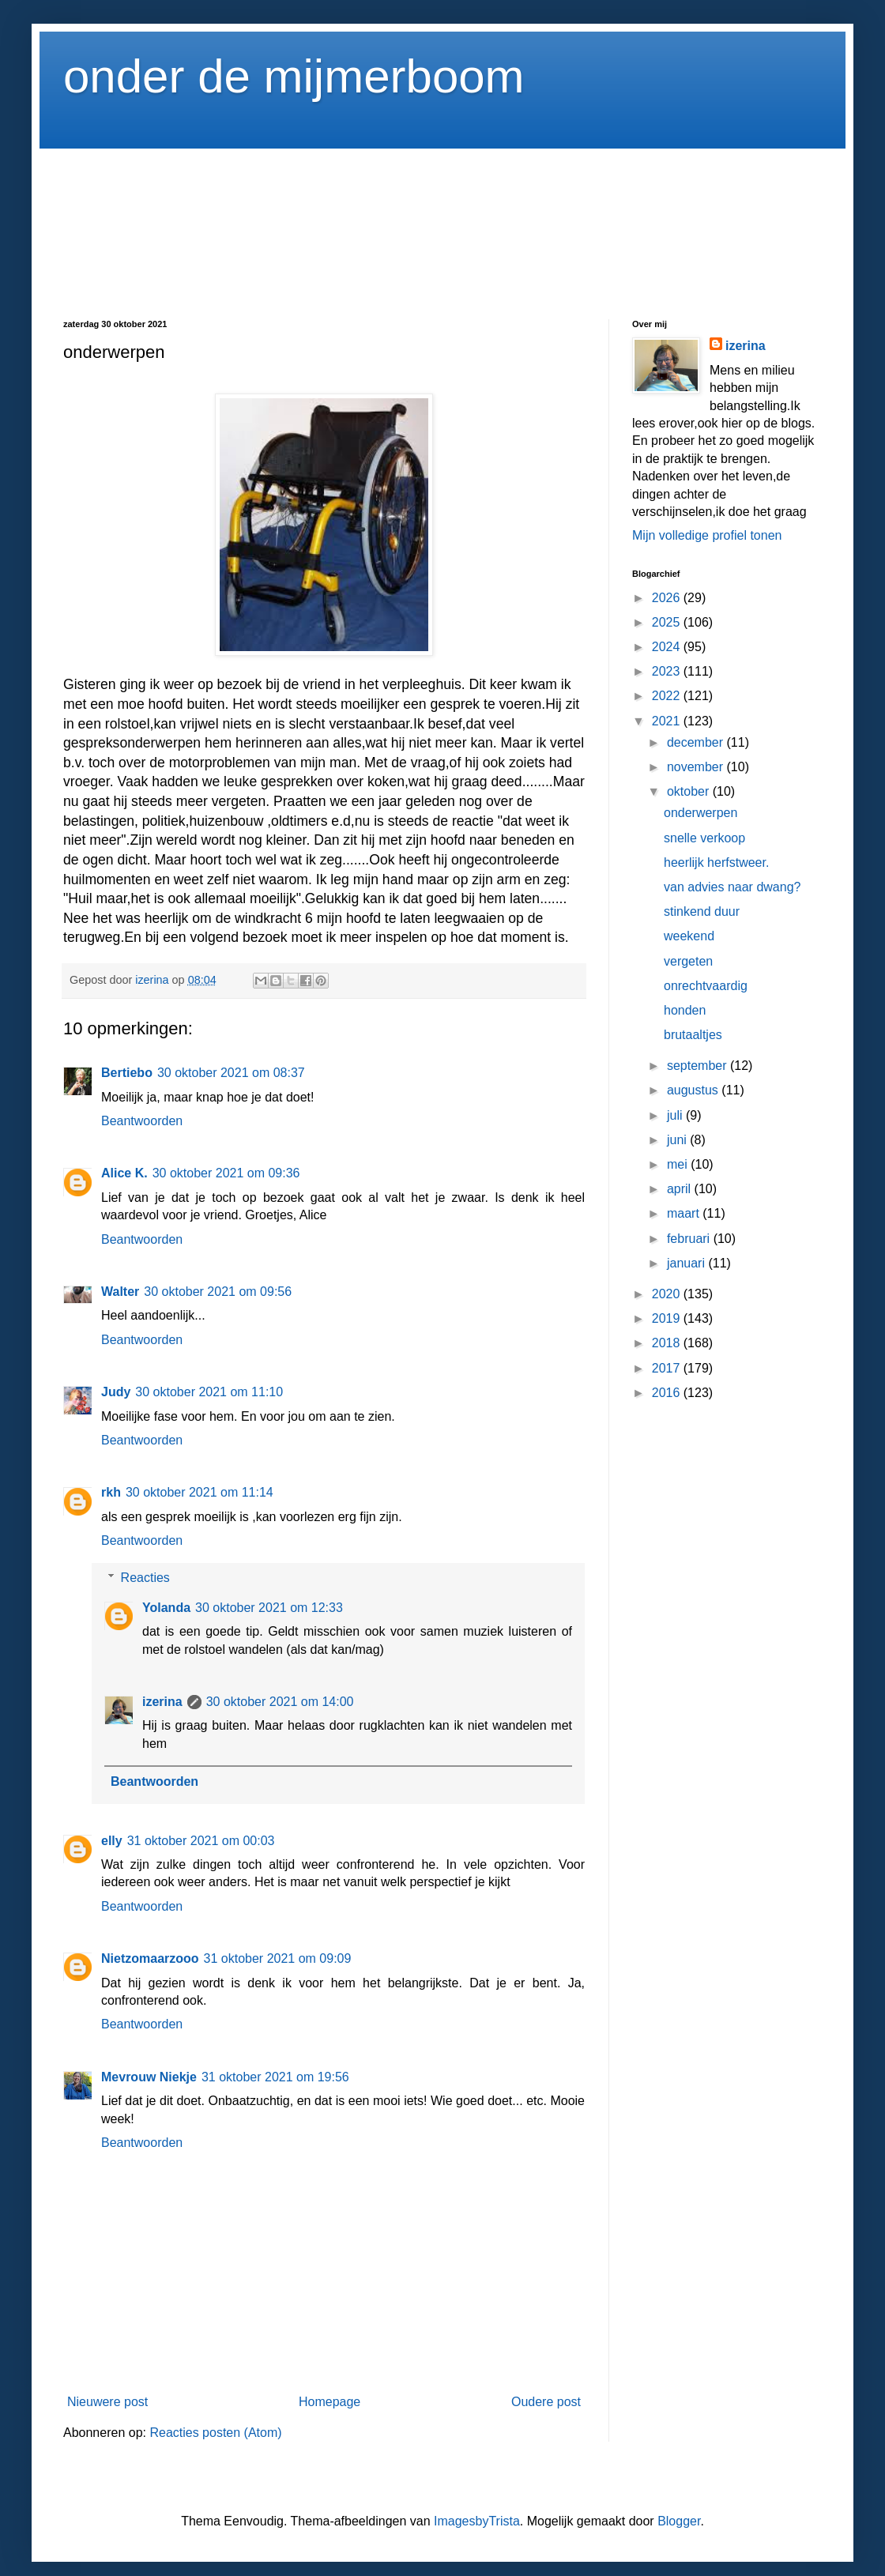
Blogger (678, 2521)
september (698, 1065)
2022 (668, 695)
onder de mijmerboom (294, 76)
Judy (115, 1392)
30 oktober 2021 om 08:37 (231, 1072)
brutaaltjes (693, 1034)
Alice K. (124, 1173)
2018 (668, 1343)
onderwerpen (700, 812)
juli (676, 1115)
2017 (668, 1368)
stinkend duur (702, 911)
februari (690, 1238)
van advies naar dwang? (732, 887)
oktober (690, 791)
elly (111, 1840)
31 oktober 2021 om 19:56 (275, 2077)
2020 (668, 1294)
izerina (162, 1701)
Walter (120, 1291)
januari (687, 1263)
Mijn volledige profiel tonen (706, 535)
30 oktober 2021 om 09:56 (218, 1291)
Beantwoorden (142, 1121)
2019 (668, 1318)
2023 (668, 671)
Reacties (145, 1577)
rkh (111, 1492)
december (697, 742)
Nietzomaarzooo (150, 1958)
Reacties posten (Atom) (215, 2432)
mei (679, 1164)
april (681, 1189)
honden (685, 1010)
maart (684, 1213)
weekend (689, 936)
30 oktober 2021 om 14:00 (280, 1701)
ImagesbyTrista (477, 2521)
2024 (668, 646)
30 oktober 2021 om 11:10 (209, 1392)
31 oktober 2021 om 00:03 (201, 1840)
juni (678, 1140)
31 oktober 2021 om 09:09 (278, 1958)
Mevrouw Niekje (149, 2077)
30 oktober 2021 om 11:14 (199, 1492)
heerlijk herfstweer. (716, 862)
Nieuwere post (107, 2401)
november (697, 767)
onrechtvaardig (706, 985)
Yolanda (166, 1607)
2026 (668, 597)
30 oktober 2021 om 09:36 (226, 1173)
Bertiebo (127, 1072)
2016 (668, 1392)
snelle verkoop (704, 838)
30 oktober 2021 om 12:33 (269, 1607)
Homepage (329, 2401)
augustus (694, 1090)
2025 (668, 622)
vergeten (688, 961)
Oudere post (546, 2401)
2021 (668, 721)
